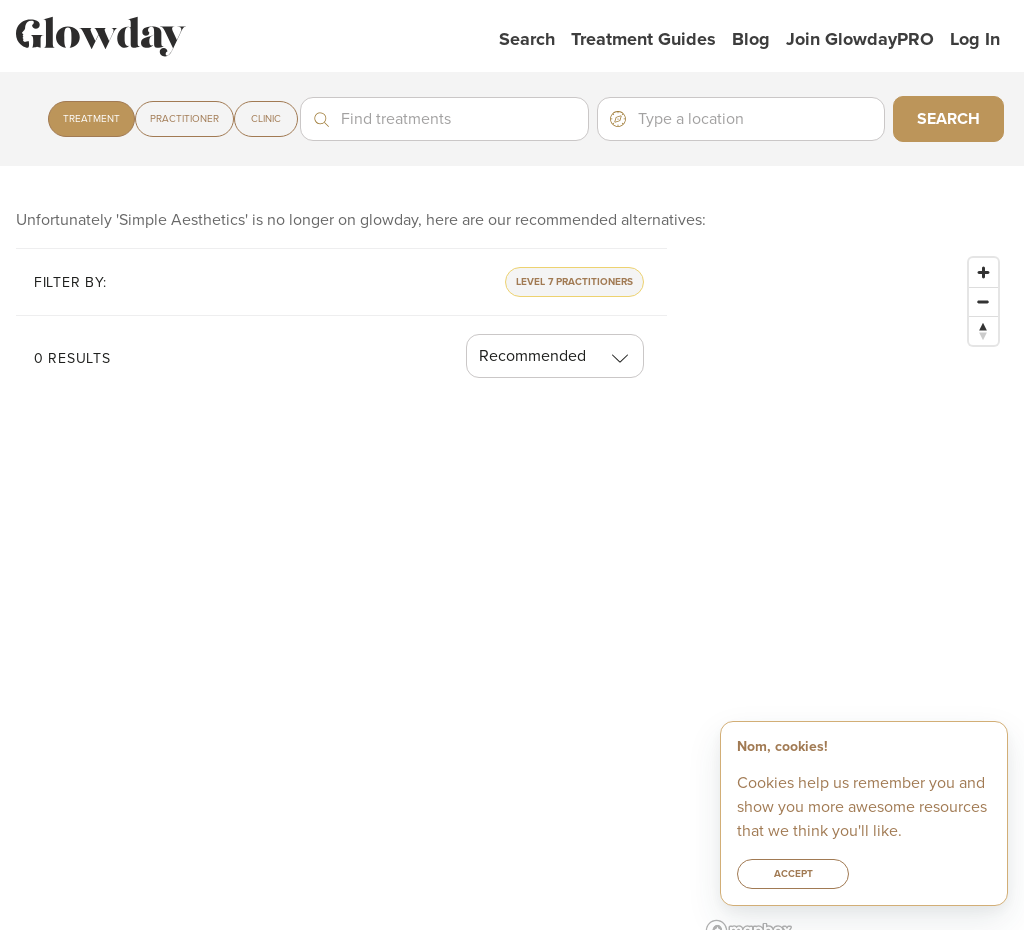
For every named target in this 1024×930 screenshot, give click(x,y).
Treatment (91, 119)
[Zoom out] (983, 301)
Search (527, 39)
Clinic (266, 119)
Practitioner (184, 119)
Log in (975, 39)
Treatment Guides (643, 39)
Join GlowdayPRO (860, 39)
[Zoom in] (983, 272)
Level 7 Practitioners (574, 282)
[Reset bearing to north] (983, 330)
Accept (793, 874)
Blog (751, 39)
